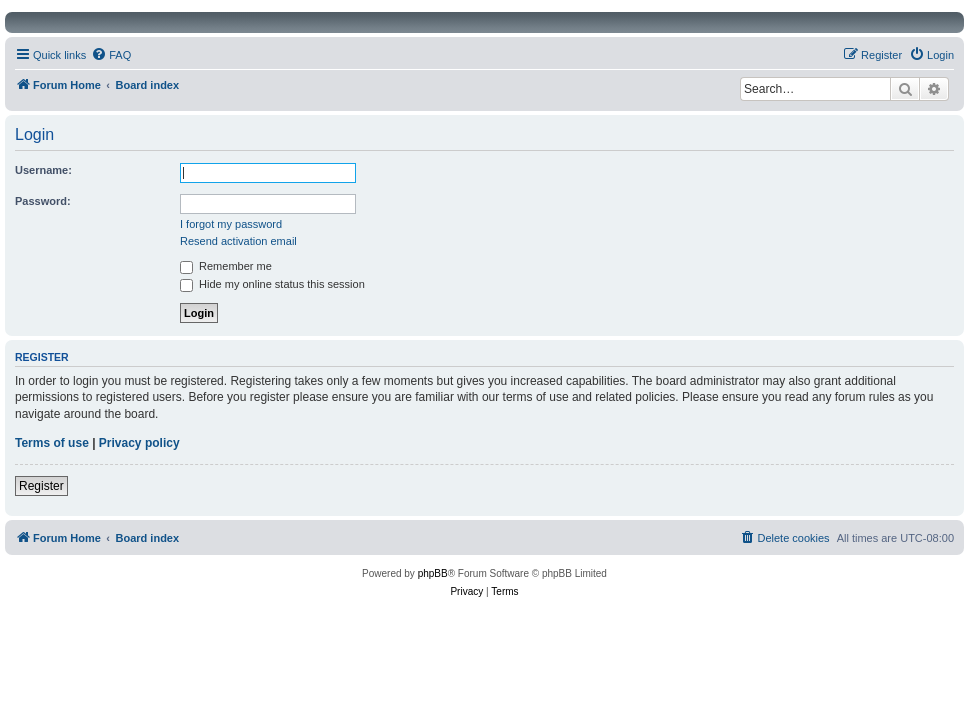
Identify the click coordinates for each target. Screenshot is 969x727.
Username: (43, 170)
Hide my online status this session (272, 284)
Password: (43, 201)
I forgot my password (231, 224)
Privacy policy (139, 443)
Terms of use (52, 443)
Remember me (226, 266)
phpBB (433, 573)
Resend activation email (238, 241)
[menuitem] (111, 55)
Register (41, 486)
